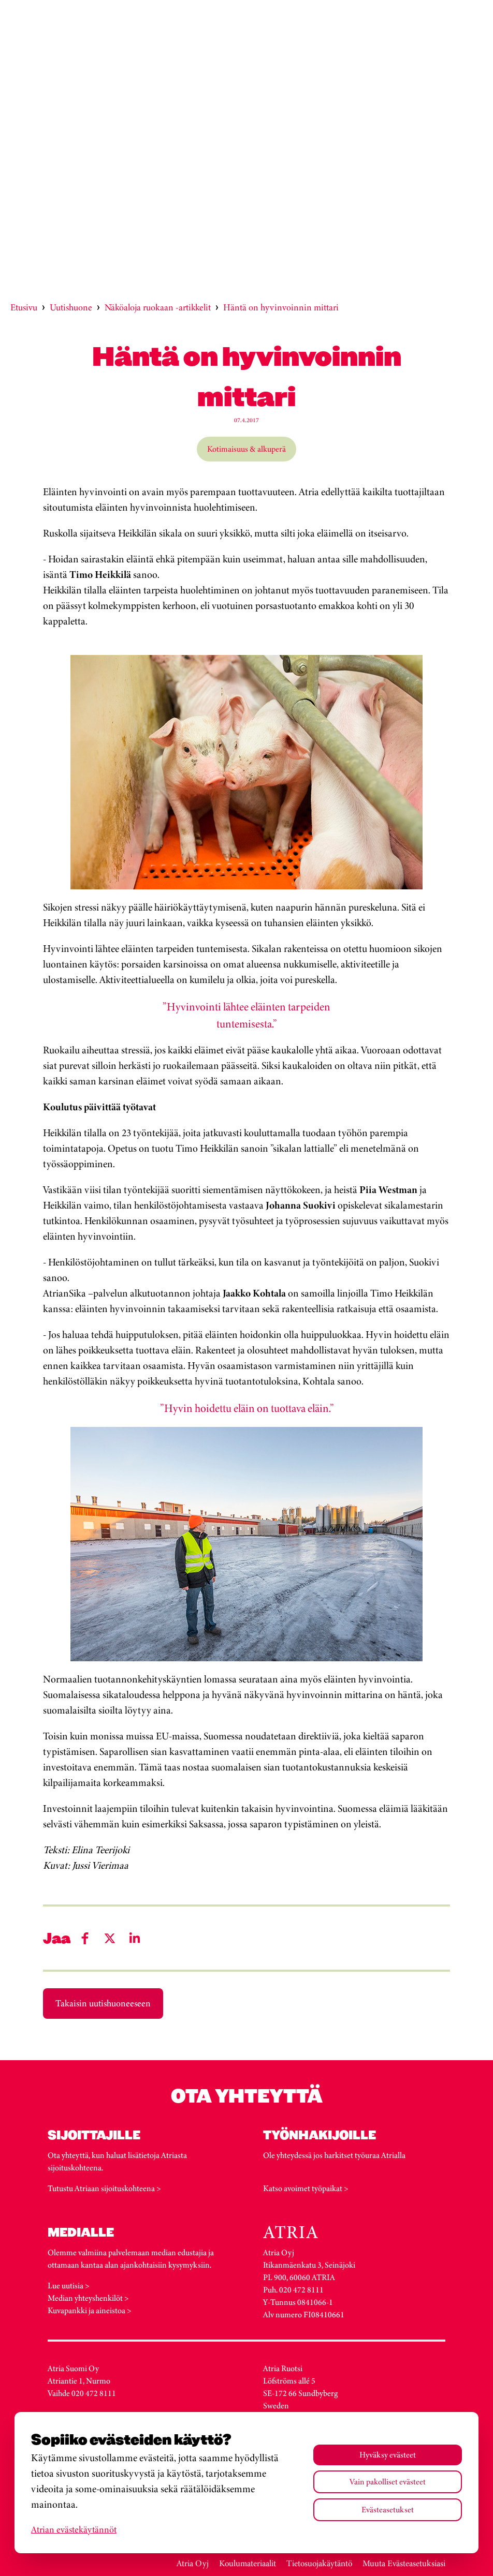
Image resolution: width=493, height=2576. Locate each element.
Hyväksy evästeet (387, 2455)
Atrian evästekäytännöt (74, 2529)
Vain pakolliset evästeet (388, 2482)
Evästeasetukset (387, 2509)
